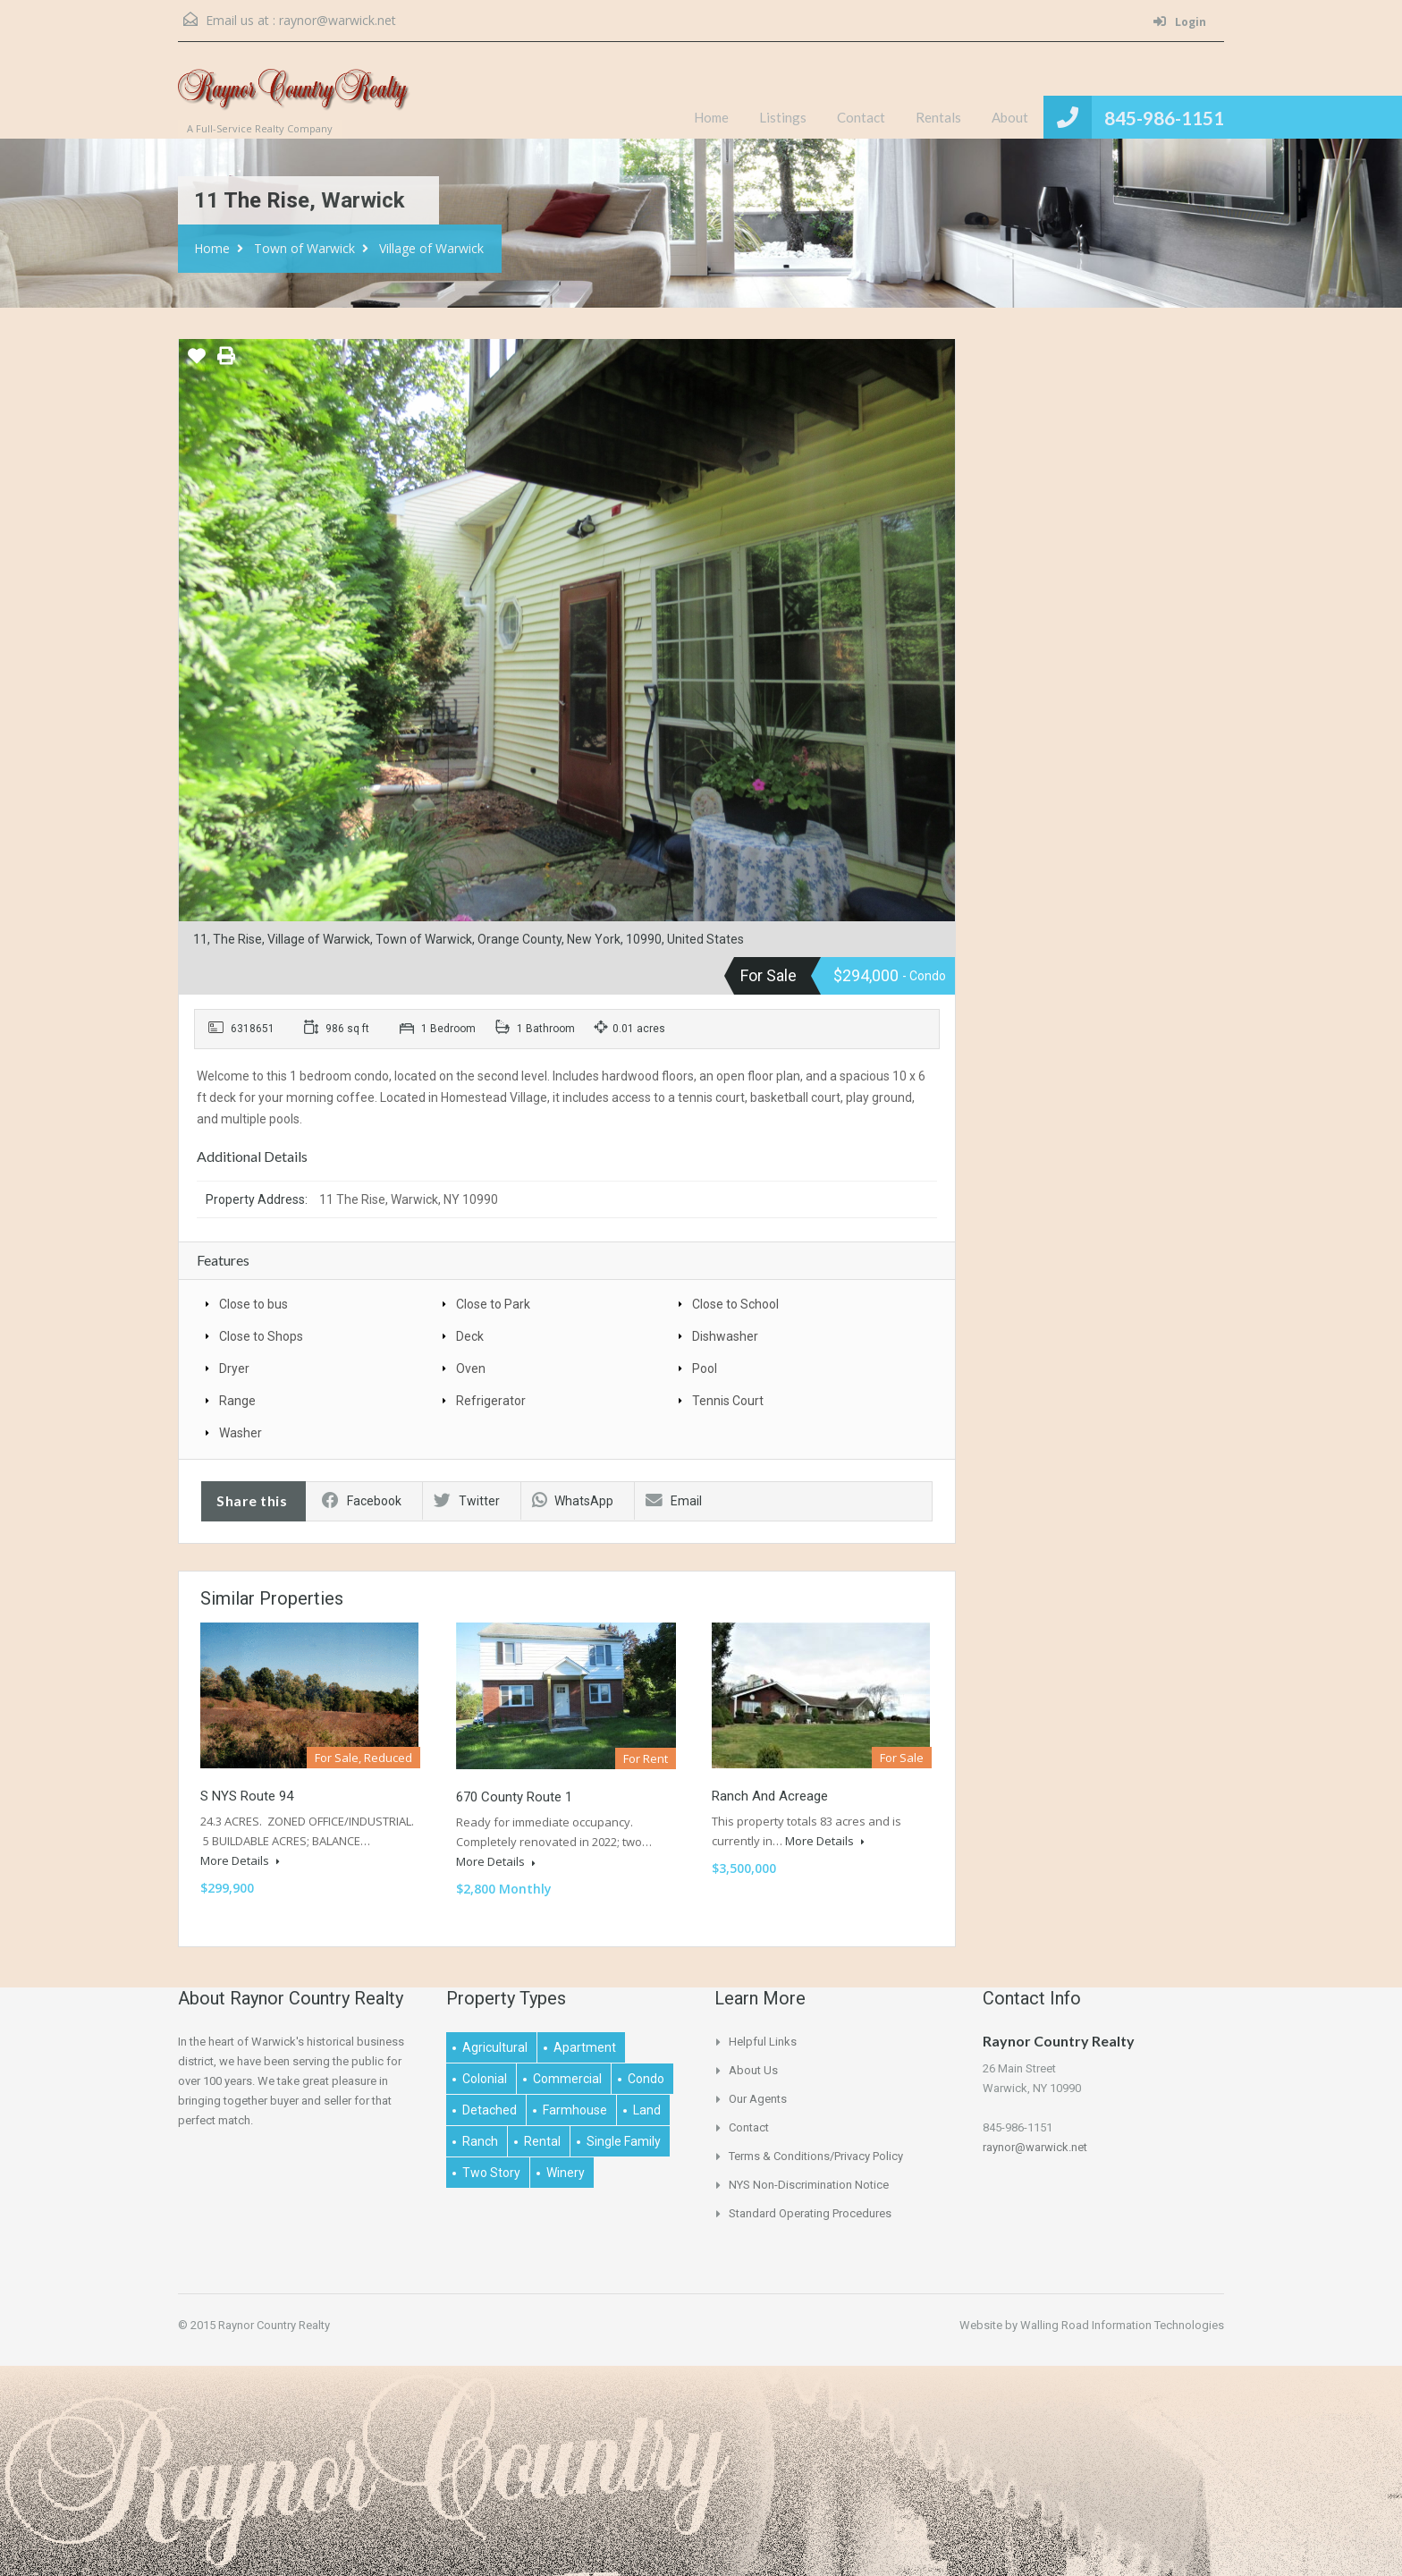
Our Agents (758, 2099)
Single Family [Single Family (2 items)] (624, 2141)
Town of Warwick (304, 248)
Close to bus (253, 1304)
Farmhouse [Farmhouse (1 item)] (575, 2110)
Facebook (361, 1501)
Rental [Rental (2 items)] (542, 2141)
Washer (240, 1433)
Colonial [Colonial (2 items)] (484, 2079)
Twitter (467, 1501)
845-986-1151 (1164, 117)
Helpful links (763, 2041)
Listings (783, 117)
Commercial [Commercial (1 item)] (567, 2079)
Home (711, 117)
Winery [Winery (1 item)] (565, 2172)
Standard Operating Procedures (810, 2213)
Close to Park (493, 1304)
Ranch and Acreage (770, 1796)
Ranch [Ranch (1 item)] (480, 2141)
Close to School (735, 1304)
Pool (704, 1368)
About (1010, 117)
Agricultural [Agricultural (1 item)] (495, 2047)
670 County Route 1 (514, 1797)
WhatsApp (572, 1501)
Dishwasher (725, 1336)
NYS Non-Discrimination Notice (809, 2184)
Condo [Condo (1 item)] (646, 2079)
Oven (471, 1368)
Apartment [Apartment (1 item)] (584, 2047)
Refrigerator (491, 1401)
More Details (240, 1860)
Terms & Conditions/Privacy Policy (816, 2156)
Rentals (938, 117)
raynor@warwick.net (337, 20)
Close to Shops (261, 1336)
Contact (861, 117)
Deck (470, 1336)
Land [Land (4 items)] (647, 2110)
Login (1179, 22)
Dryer (234, 1368)
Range (237, 1401)
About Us (753, 2070)
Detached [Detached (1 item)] (489, 2110)
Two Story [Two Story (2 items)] (491, 2172)
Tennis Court (728, 1401)
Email (674, 1501)
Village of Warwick (431, 248)
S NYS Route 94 (246, 1796)
